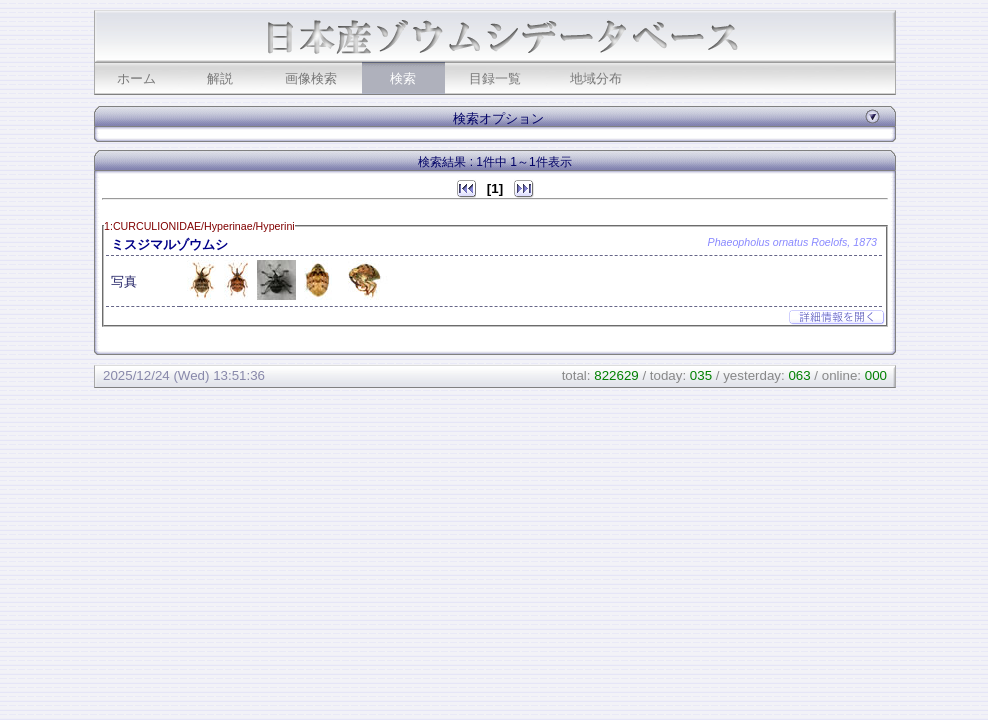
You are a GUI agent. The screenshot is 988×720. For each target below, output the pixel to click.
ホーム (136, 78)
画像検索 (311, 78)
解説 (220, 78)
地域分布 (596, 78)
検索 (403, 78)
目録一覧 (495, 78)
